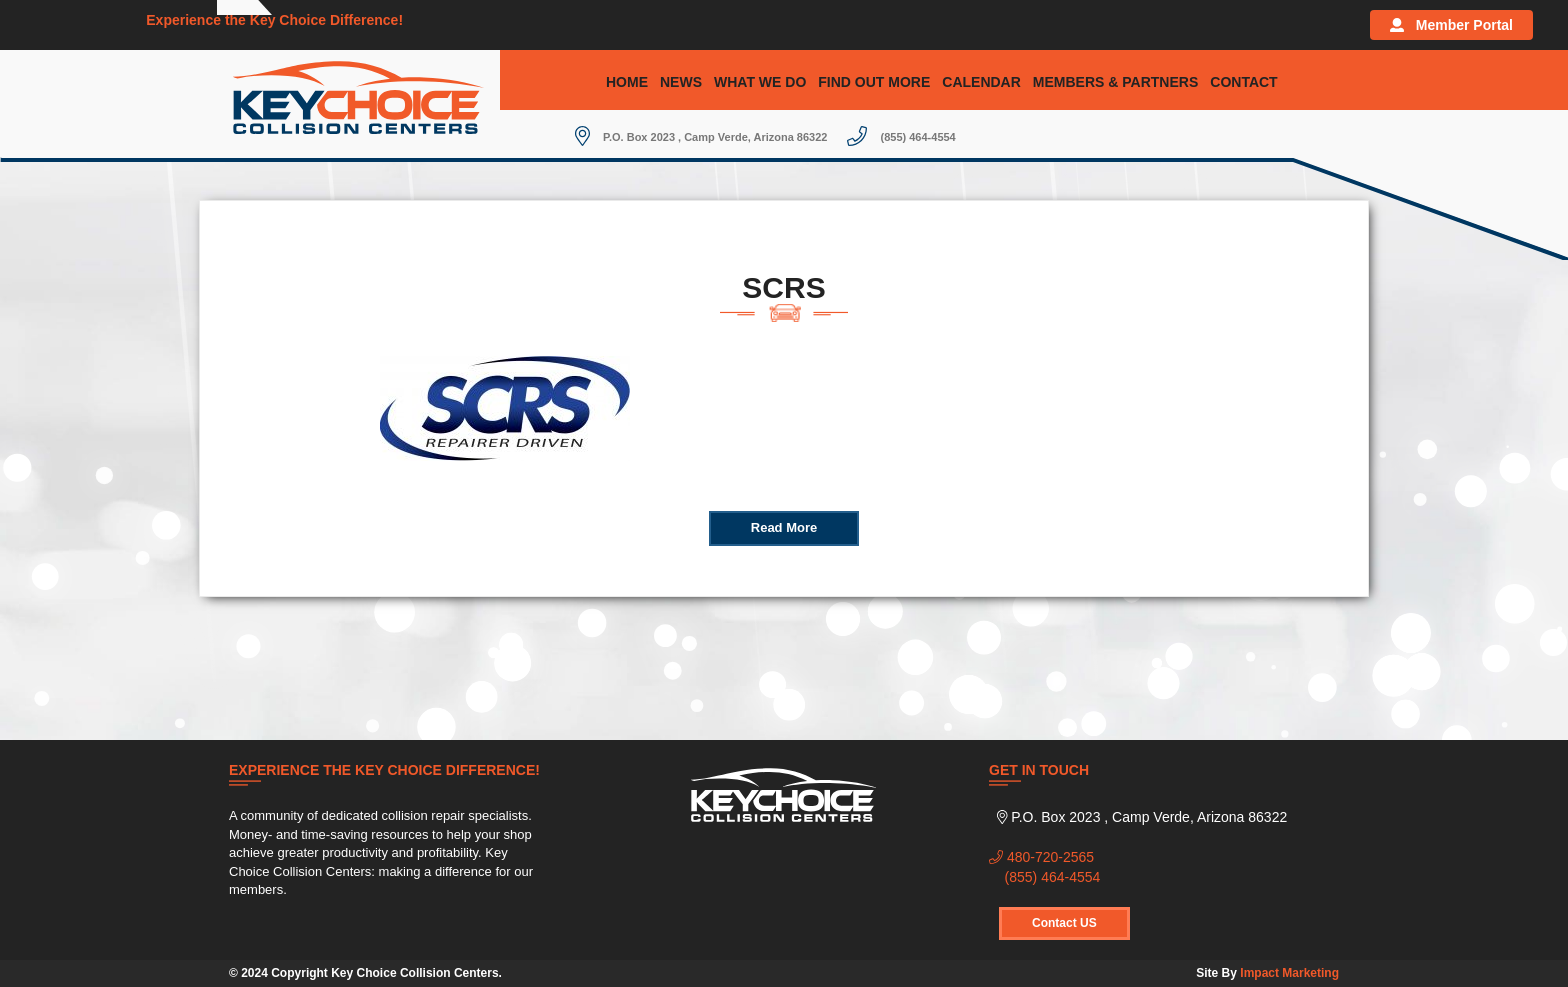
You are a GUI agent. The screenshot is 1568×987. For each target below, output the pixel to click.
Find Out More (874, 82)
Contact (1243, 82)
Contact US (1064, 923)
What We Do (760, 82)
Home (627, 82)
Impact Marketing (1289, 973)
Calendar (981, 82)
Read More (784, 527)
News (681, 82)
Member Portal (1451, 25)
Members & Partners (1115, 82)
